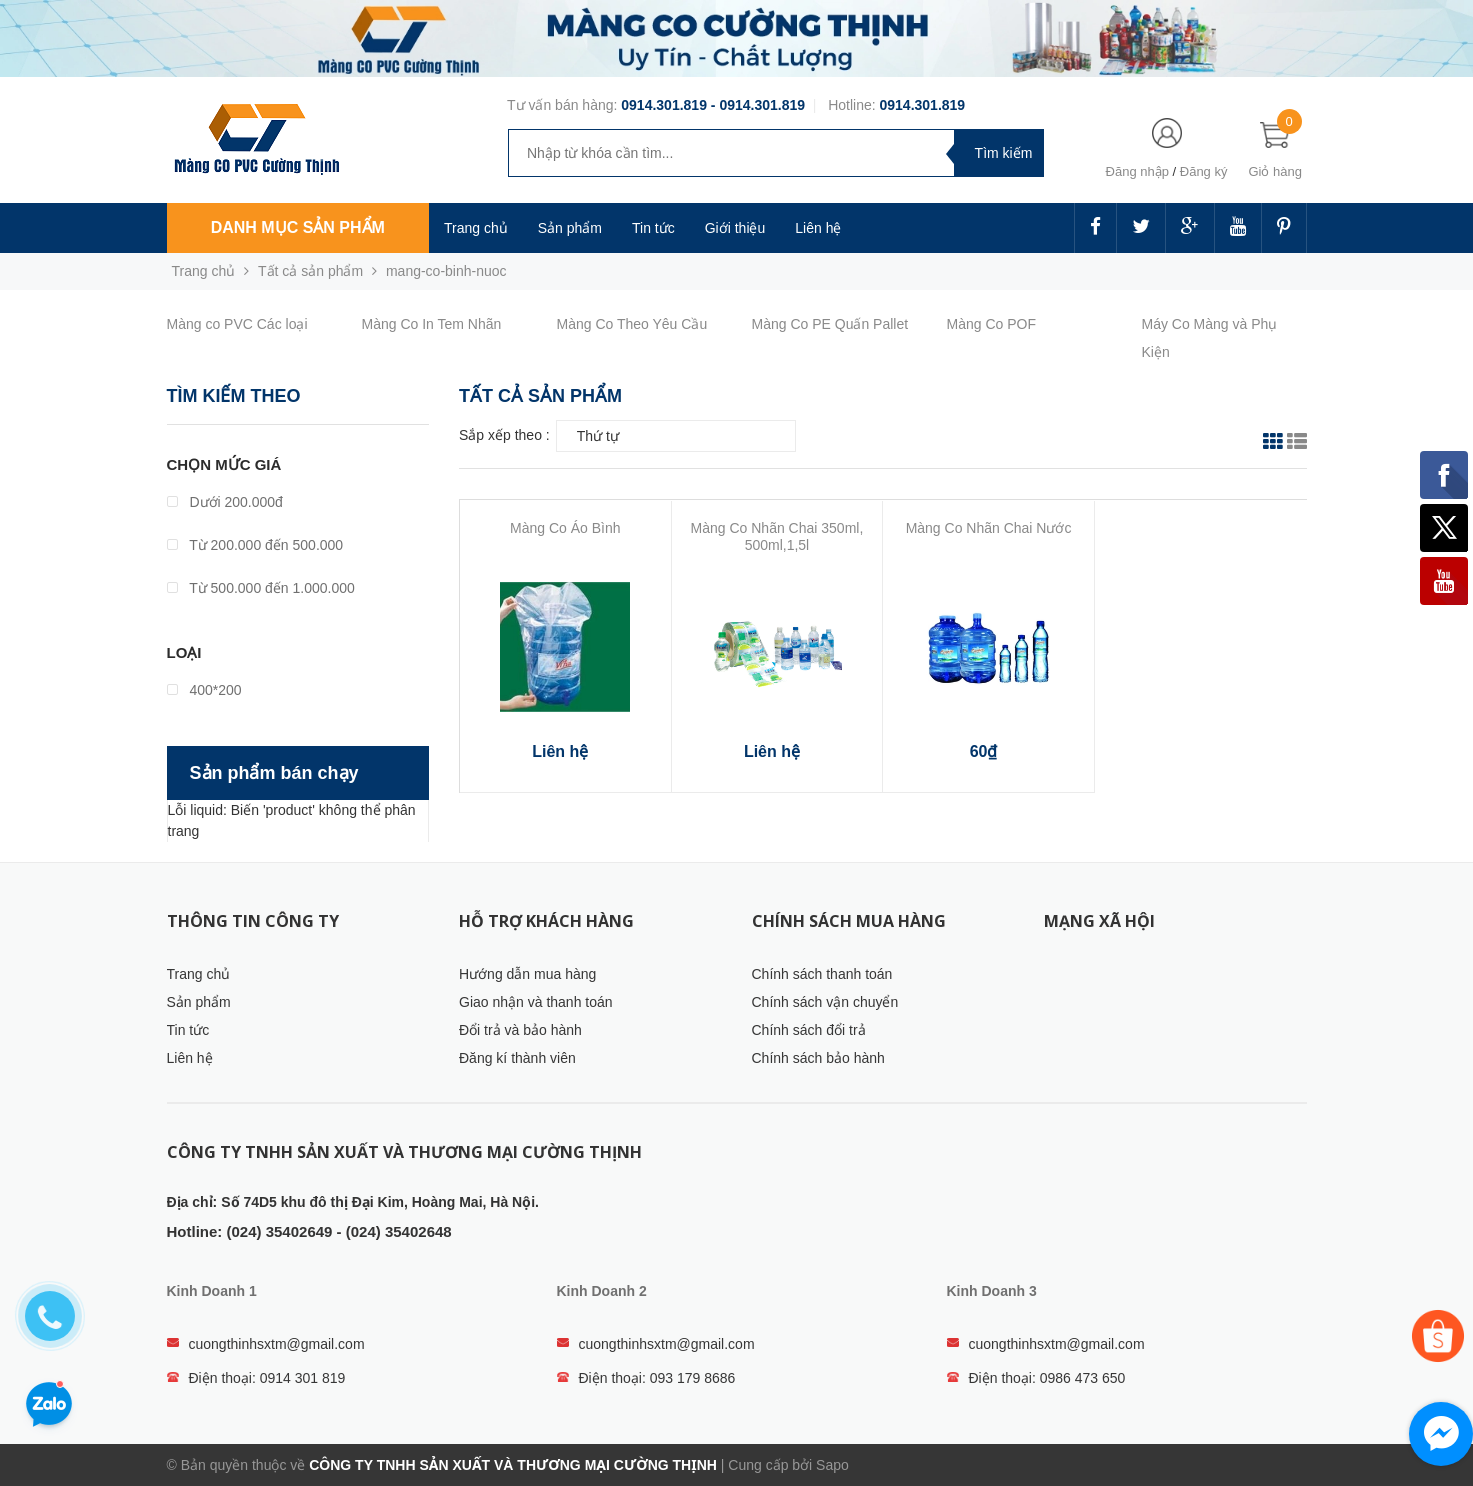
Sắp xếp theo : (504, 435)
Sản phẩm (199, 1002)
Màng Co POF (991, 324)
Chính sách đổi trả (809, 1030)
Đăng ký (1204, 171)
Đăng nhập (1137, 171)
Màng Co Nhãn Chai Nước (989, 528)
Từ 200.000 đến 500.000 (255, 545)
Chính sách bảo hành (818, 1058)
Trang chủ (199, 974)
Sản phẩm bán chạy (274, 773)
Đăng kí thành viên (517, 1058)
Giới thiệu (735, 228)
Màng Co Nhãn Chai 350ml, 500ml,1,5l (777, 536)
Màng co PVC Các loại (237, 324)
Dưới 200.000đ (225, 502)
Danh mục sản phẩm (298, 227)
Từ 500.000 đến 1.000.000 (261, 588)
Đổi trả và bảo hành (520, 1030)
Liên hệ (818, 228)
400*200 (204, 690)
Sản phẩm (570, 228)
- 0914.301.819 (756, 105)
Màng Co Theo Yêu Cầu (632, 324)
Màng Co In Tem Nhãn (432, 324)
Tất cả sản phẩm (310, 271)
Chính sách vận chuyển (825, 1002)
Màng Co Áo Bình (565, 528)
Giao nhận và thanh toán (536, 1002)
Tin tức (653, 228)
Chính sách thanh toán (822, 974)
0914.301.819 (664, 105)
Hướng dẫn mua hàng (527, 974)
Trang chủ (476, 228)
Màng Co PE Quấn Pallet (830, 324)
